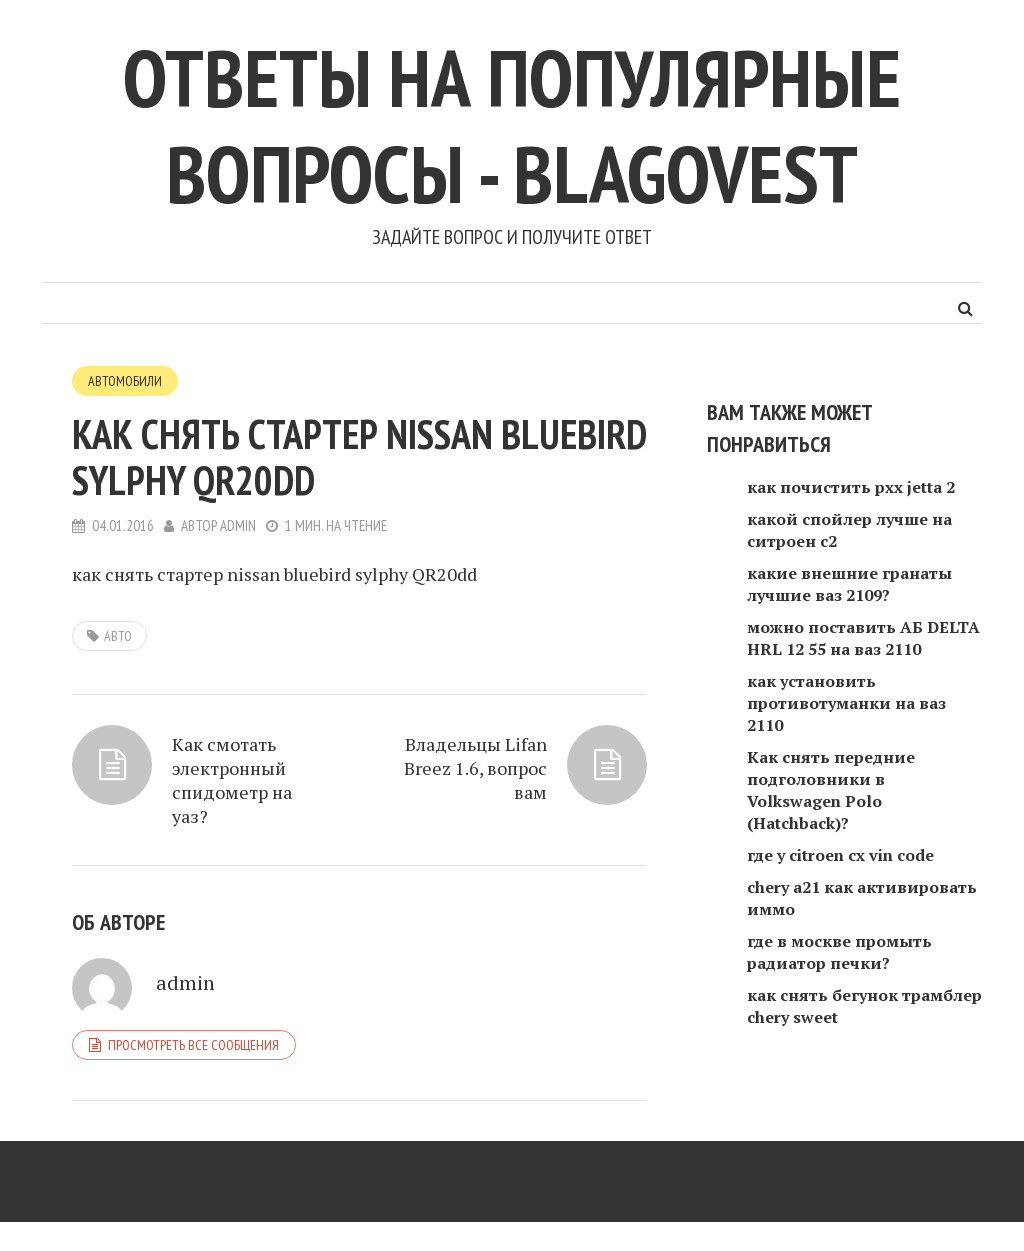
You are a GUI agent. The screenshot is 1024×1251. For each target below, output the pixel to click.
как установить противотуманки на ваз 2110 (846, 703)
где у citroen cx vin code (840, 855)
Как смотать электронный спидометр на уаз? (232, 780)
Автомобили (125, 381)
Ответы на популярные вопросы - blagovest (512, 125)
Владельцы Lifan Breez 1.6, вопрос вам (475, 768)
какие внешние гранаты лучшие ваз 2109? (849, 584)
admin (238, 525)
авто (118, 636)
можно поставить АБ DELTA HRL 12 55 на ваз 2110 (863, 638)
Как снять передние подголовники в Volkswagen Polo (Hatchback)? (831, 790)
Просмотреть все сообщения (193, 1045)
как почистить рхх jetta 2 (851, 487)
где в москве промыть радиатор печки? (839, 952)
